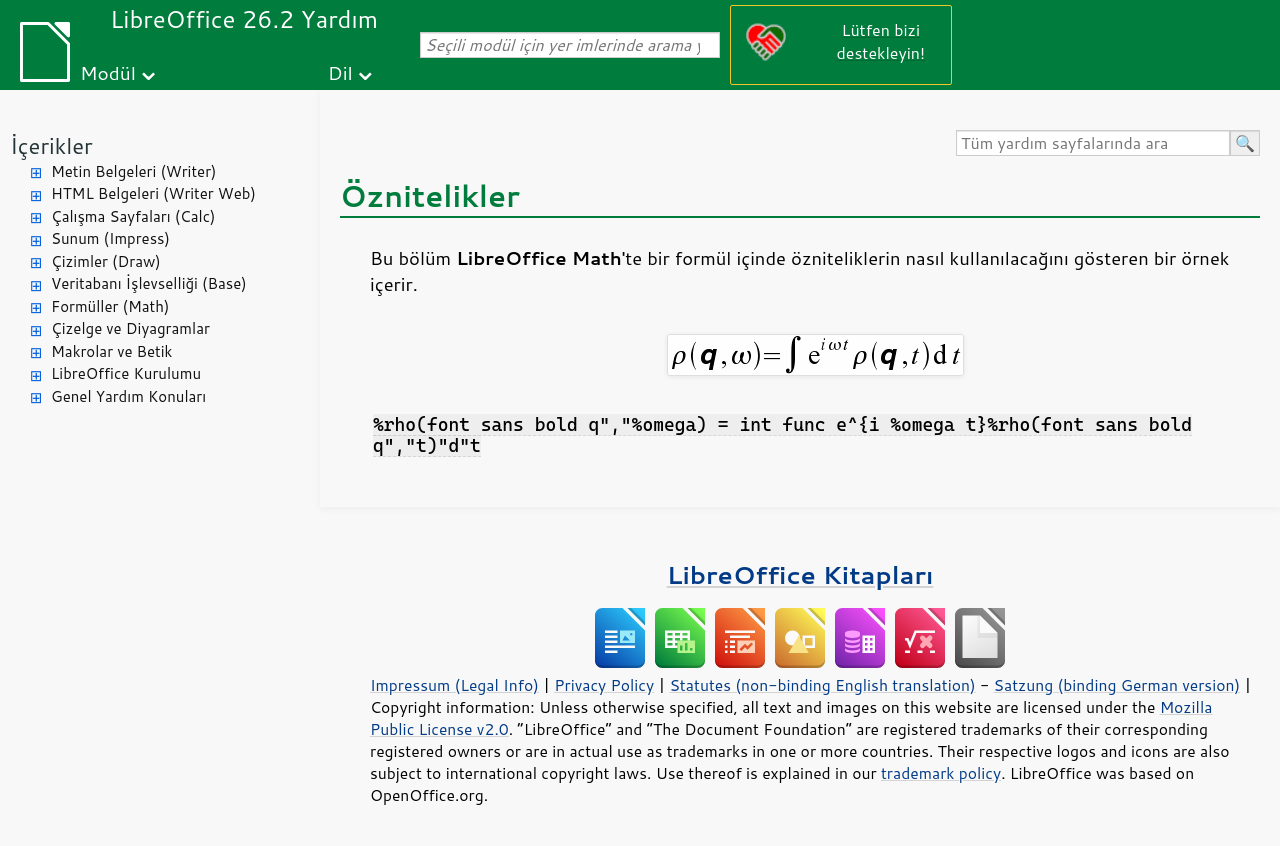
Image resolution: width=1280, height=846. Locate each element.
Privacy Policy (604, 685)
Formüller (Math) (110, 306)
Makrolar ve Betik (111, 351)
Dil (340, 72)
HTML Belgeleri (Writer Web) (153, 193)
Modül (108, 72)
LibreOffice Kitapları (800, 574)
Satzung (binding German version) (1117, 685)
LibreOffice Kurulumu (126, 373)
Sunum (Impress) (110, 238)
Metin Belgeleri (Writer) (133, 171)
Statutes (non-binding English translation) (822, 685)
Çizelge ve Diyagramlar (130, 328)
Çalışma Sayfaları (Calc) (133, 216)
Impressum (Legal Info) (454, 685)
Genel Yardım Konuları (128, 396)
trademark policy (941, 773)
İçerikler (51, 145)
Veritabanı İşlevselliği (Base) (149, 283)
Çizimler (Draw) (106, 261)
